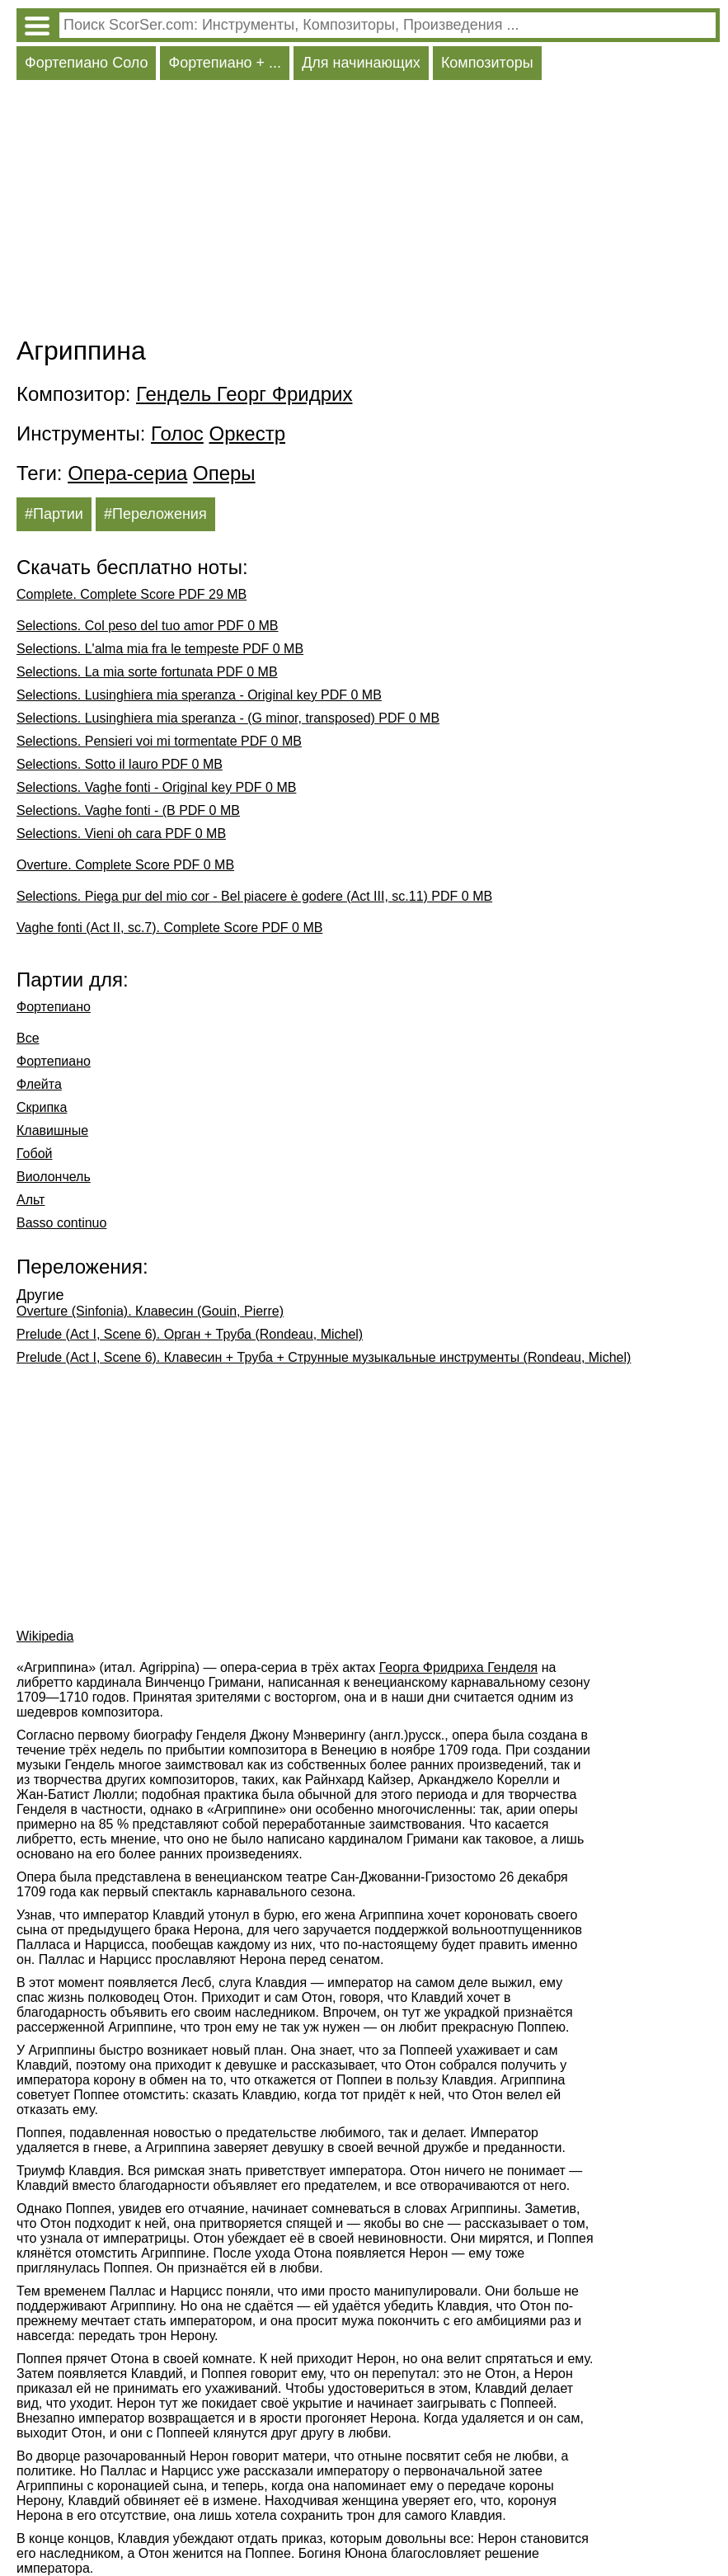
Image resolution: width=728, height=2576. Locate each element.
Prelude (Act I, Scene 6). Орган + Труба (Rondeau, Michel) (189, 1334)
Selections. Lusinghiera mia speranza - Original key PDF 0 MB (199, 695)
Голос (177, 433)
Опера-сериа (127, 473)
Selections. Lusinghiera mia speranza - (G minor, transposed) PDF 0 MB (227, 718)
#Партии (54, 514)
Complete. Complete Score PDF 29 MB (131, 594)
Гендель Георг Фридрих (244, 394)
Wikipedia (44, 1636)
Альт (30, 1200)
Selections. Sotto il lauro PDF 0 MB (119, 764)
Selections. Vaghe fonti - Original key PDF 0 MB (156, 787)
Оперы (224, 473)
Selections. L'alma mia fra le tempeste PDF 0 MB (159, 649)
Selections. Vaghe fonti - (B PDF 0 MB (128, 810)
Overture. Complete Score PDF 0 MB (125, 865)
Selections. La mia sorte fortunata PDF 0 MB (147, 672)
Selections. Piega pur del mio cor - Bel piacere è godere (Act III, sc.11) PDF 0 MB (254, 896)
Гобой (34, 1154)
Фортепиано (53, 1007)
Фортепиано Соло (86, 62)
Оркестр (247, 433)
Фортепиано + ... (224, 62)
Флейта (39, 1084)
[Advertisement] (368, 212)
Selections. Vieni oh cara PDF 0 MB (121, 833)
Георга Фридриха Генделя (458, 1667)
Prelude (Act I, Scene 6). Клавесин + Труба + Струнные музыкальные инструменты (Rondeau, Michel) (323, 1357)
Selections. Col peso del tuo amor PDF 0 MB (147, 626)
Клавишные (52, 1130)
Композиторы (487, 62)
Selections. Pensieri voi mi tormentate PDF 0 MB (159, 741)
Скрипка (41, 1107)
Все (28, 1038)
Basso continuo (61, 1223)
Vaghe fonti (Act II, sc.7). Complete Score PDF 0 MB (169, 928)
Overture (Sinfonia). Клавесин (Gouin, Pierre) (150, 1311)
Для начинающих (361, 62)
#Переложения (155, 514)
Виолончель (53, 1177)
